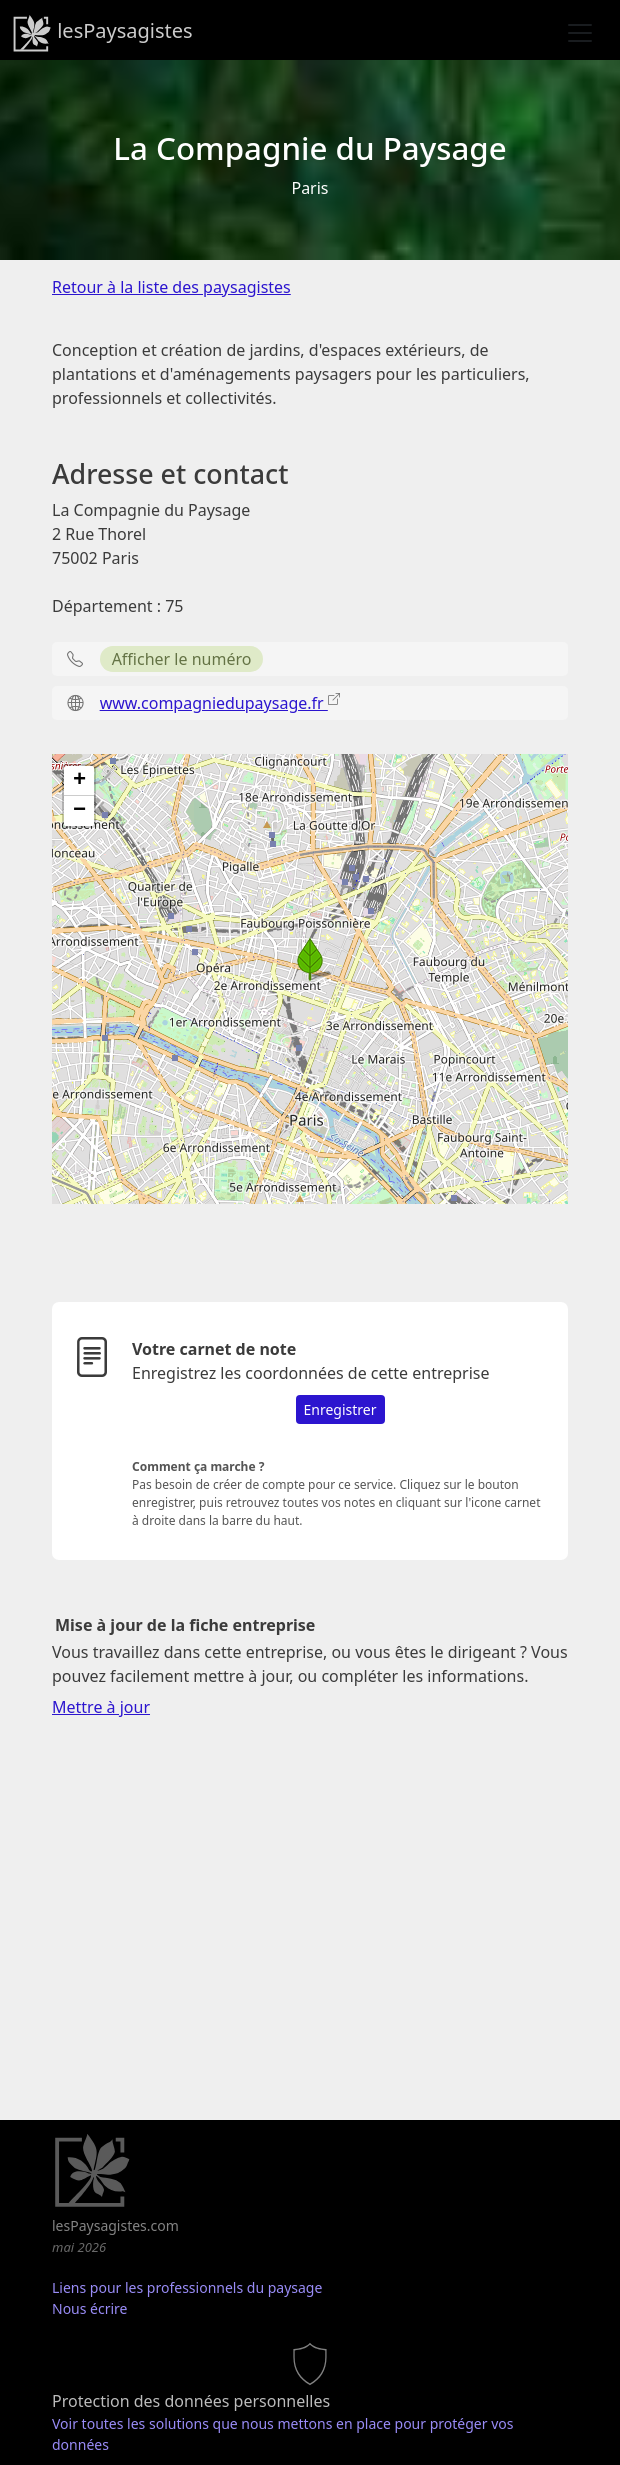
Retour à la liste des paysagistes (171, 287)
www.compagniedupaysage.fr (214, 703)
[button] (310, 959)
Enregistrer (340, 1409)
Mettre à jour (101, 1707)
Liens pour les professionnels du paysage (187, 2287)
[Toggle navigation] (580, 33)
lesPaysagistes (102, 33)
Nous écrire (90, 2308)
